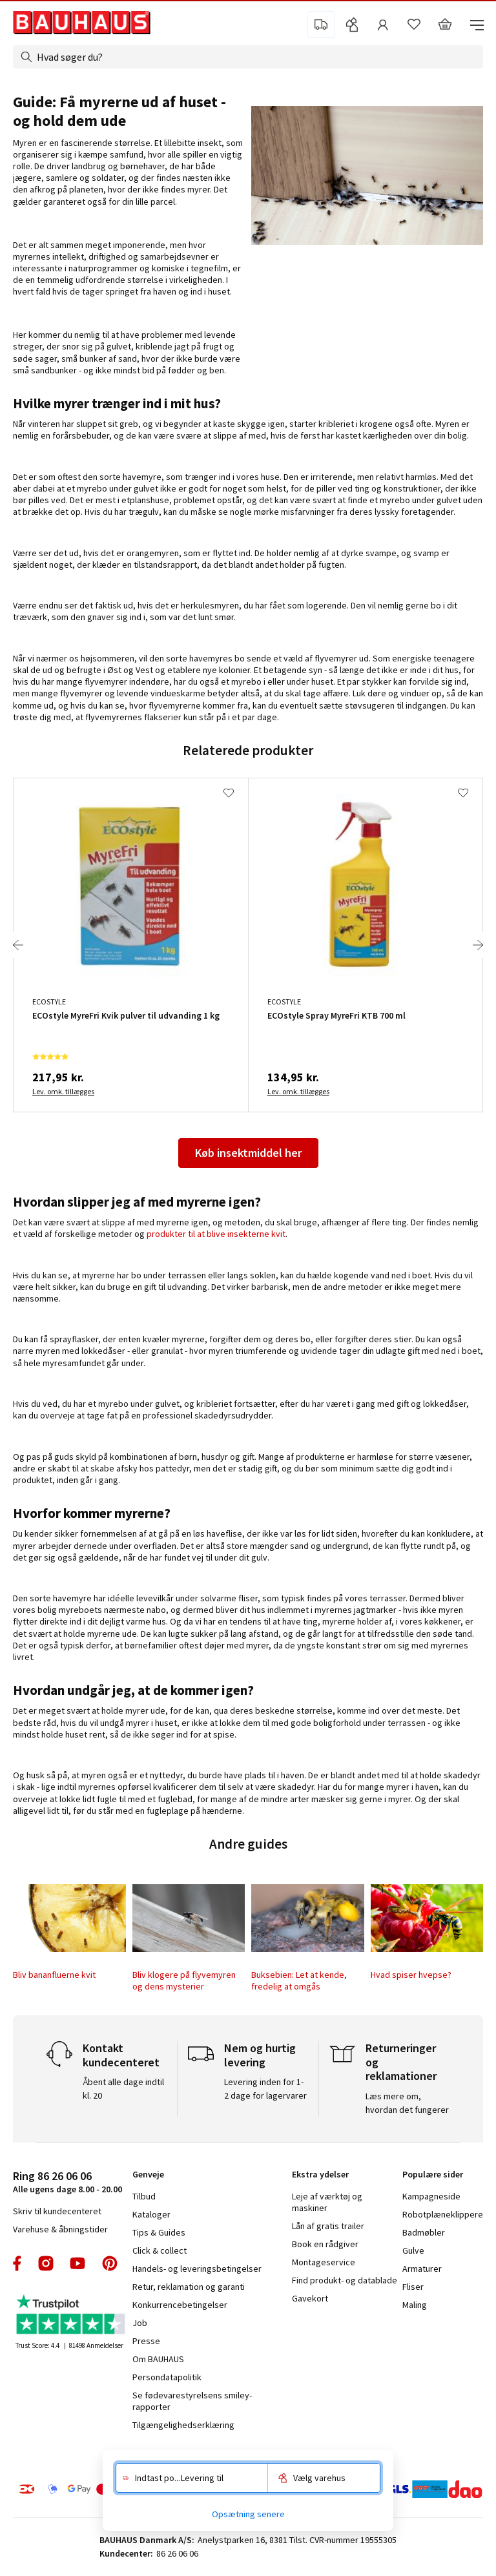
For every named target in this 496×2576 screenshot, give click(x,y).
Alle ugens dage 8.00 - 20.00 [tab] (67, 2181)
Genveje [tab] (148, 2174)
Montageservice (323, 2262)
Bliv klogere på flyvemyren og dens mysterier (184, 1980)
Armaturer (422, 2268)
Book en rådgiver (325, 2244)
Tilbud (144, 2196)
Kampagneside (431, 2196)
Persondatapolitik (167, 2377)
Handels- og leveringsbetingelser (197, 2268)
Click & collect (159, 2250)
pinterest (110, 2263)
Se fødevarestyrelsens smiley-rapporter (192, 2401)
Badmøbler (423, 2232)
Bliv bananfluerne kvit (54, 1974)
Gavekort (310, 2298)
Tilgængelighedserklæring (183, 2425)
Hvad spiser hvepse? (411, 1974)
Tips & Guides (158, 2232)
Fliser (413, 2286)
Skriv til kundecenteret (57, 2211)
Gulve (413, 2250)
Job (139, 2323)
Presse (146, 2341)
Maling (414, 2305)
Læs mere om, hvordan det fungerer (407, 2102)
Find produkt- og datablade (344, 2280)
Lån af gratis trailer (328, 2226)
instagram (46, 2263)
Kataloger (151, 2214)
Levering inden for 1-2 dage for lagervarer (265, 2088)
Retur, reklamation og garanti (188, 2286)
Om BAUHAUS (158, 2359)
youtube (77, 2263)
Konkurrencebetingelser (179, 2305)
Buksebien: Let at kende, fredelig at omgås (299, 1980)
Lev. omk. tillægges (63, 1091)
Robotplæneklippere (442, 2214)
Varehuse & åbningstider (60, 2229)
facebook (18, 2263)
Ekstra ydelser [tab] (320, 2174)
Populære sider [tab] (432, 2174)
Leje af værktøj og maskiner (327, 2202)
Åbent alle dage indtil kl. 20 (123, 2088)
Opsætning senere (248, 2514)
